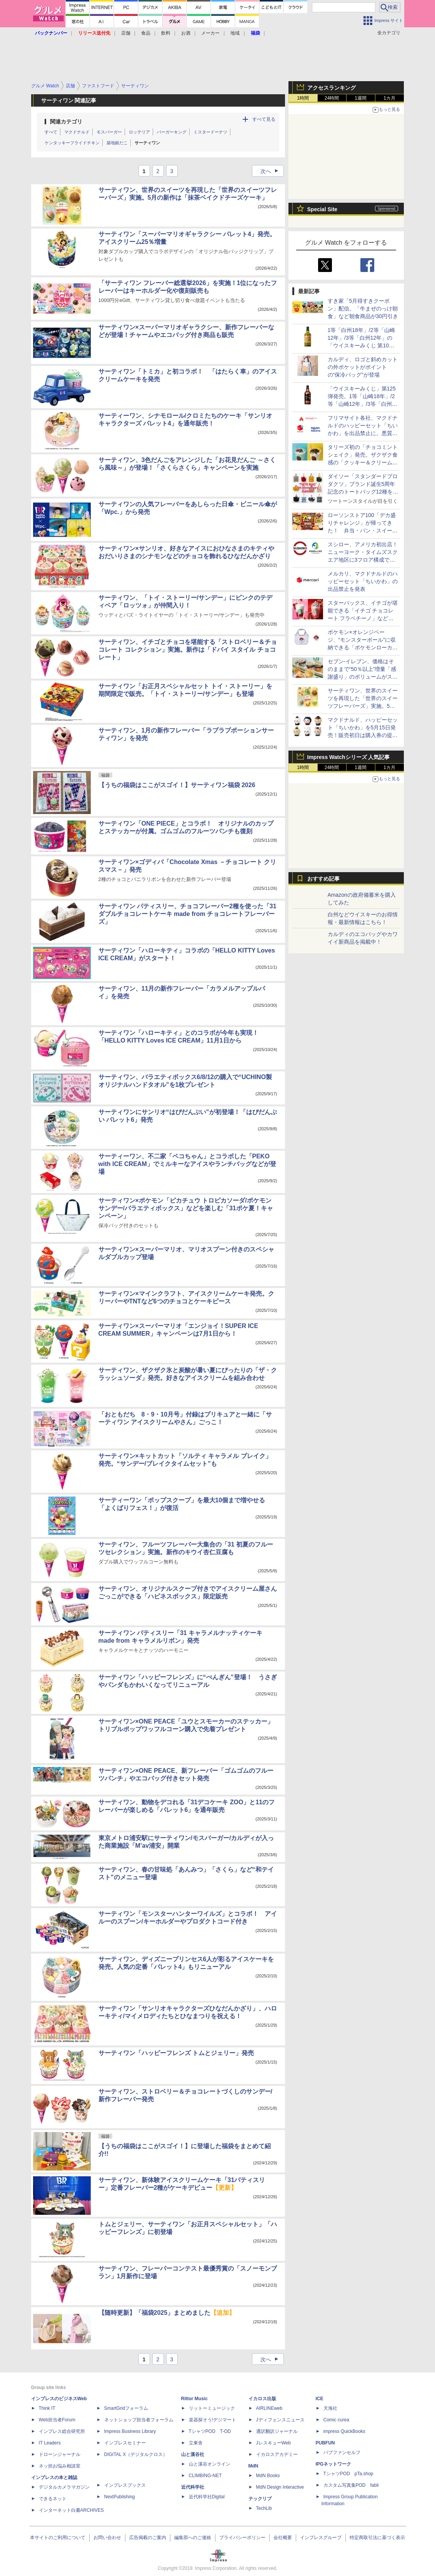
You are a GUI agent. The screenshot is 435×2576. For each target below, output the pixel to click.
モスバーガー (109, 132)
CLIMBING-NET (205, 2475)
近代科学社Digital (207, 2496)
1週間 (361, 98)
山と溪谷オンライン (209, 2464)
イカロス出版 (262, 2398)
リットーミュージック (212, 2408)
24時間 (332, 98)
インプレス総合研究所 (62, 2431)
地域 (235, 33)
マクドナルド (77, 132)
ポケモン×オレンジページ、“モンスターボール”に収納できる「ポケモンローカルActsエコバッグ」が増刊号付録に (363, 647)
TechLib (264, 2508)
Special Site (322, 209)
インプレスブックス (125, 2485)
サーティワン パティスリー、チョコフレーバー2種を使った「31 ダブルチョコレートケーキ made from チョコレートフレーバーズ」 (187, 914)
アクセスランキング (331, 88)
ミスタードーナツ (210, 132)
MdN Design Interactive (280, 2487)
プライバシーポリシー (242, 2537)
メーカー (210, 33)
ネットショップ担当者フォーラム (138, 2420)
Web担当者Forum (57, 2420)
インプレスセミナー (125, 2443)
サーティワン (147, 142)
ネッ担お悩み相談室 (59, 2466)
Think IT (47, 2408)
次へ (271, 171)
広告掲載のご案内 (147, 2537)
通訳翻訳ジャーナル (277, 2431)
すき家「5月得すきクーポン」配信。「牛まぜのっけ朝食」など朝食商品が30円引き (363, 308)
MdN (253, 2466)
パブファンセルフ (341, 2452)
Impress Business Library (130, 2431)
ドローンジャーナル (59, 2454)
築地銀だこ (117, 142)
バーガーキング (172, 132)
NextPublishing (119, 2496)
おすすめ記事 (323, 879)
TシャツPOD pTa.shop (348, 2473)
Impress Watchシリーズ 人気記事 (348, 757)
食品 (145, 33)
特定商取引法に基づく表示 (377, 2537)
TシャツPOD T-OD (210, 2431)
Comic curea (336, 2420)
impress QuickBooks (344, 2431)
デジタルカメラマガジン (64, 2487)
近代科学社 (192, 2487)
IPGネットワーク (334, 2464)
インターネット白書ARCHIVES (71, 2510)
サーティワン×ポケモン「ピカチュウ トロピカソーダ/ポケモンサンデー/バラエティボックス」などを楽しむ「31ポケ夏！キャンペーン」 (185, 1208)
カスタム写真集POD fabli (351, 2485)
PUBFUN (325, 2443)
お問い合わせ (107, 2537)
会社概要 (282, 2537)
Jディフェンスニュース (280, 2420)
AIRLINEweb (269, 2408)
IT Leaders (50, 2443)
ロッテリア (139, 132)
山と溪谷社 (192, 2454)
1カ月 (389, 98)
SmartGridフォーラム (126, 2408)
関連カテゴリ (66, 121)
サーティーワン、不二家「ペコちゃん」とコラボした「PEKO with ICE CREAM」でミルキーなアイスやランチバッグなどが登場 (187, 1164)
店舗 (125, 33)
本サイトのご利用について (57, 2537)
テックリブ (260, 2498)
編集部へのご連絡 (192, 2537)
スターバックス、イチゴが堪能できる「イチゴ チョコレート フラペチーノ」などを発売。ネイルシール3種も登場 (363, 618)
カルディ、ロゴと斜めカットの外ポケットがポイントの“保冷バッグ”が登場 (363, 367)
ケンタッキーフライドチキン (72, 142)
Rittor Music (194, 2398)
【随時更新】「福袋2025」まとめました (166, 2312)
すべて (51, 132)
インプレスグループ (321, 2537)
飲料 (165, 33)
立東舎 (196, 2443)
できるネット (53, 2498)
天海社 (330, 2408)
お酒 (185, 33)
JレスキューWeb (273, 2443)
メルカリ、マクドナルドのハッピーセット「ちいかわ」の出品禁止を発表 (363, 581)
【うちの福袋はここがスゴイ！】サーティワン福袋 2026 (176, 785)
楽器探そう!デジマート (212, 2420)
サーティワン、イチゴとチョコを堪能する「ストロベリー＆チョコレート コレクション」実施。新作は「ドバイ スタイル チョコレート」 (187, 650)
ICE (319, 2398)
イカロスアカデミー (277, 2454)
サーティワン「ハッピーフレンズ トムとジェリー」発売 (176, 2053)
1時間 (303, 98)
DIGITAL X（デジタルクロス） (136, 2454)
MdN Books (268, 2475)
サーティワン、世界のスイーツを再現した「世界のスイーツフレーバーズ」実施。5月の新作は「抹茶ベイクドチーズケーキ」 (363, 705)
